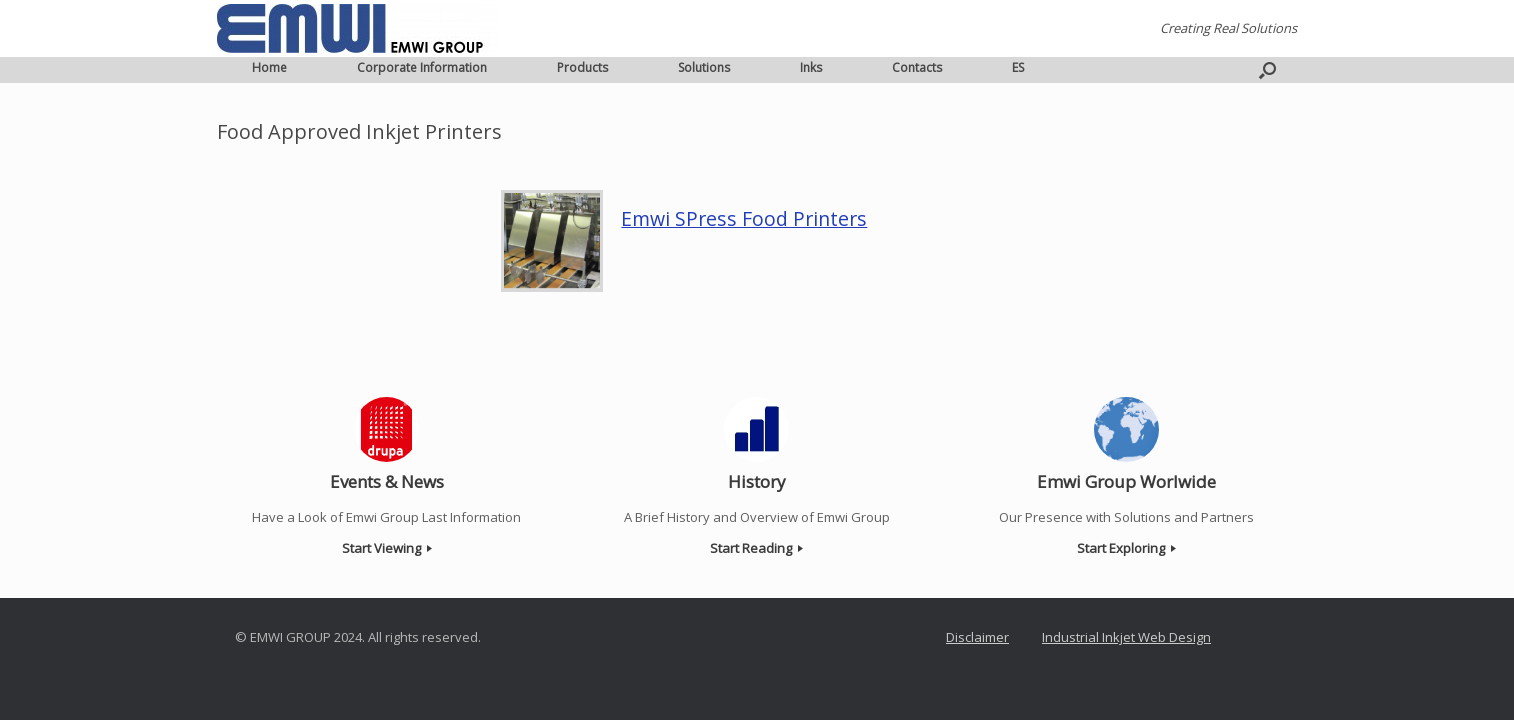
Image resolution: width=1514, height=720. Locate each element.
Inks (811, 67)
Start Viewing (387, 548)
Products (582, 67)
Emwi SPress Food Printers (744, 218)
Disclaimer (977, 637)
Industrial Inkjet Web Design (1126, 637)
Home (269, 67)
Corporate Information (422, 67)
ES (1018, 67)
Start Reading (756, 548)
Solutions (704, 67)
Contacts (917, 67)
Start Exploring (1126, 548)
